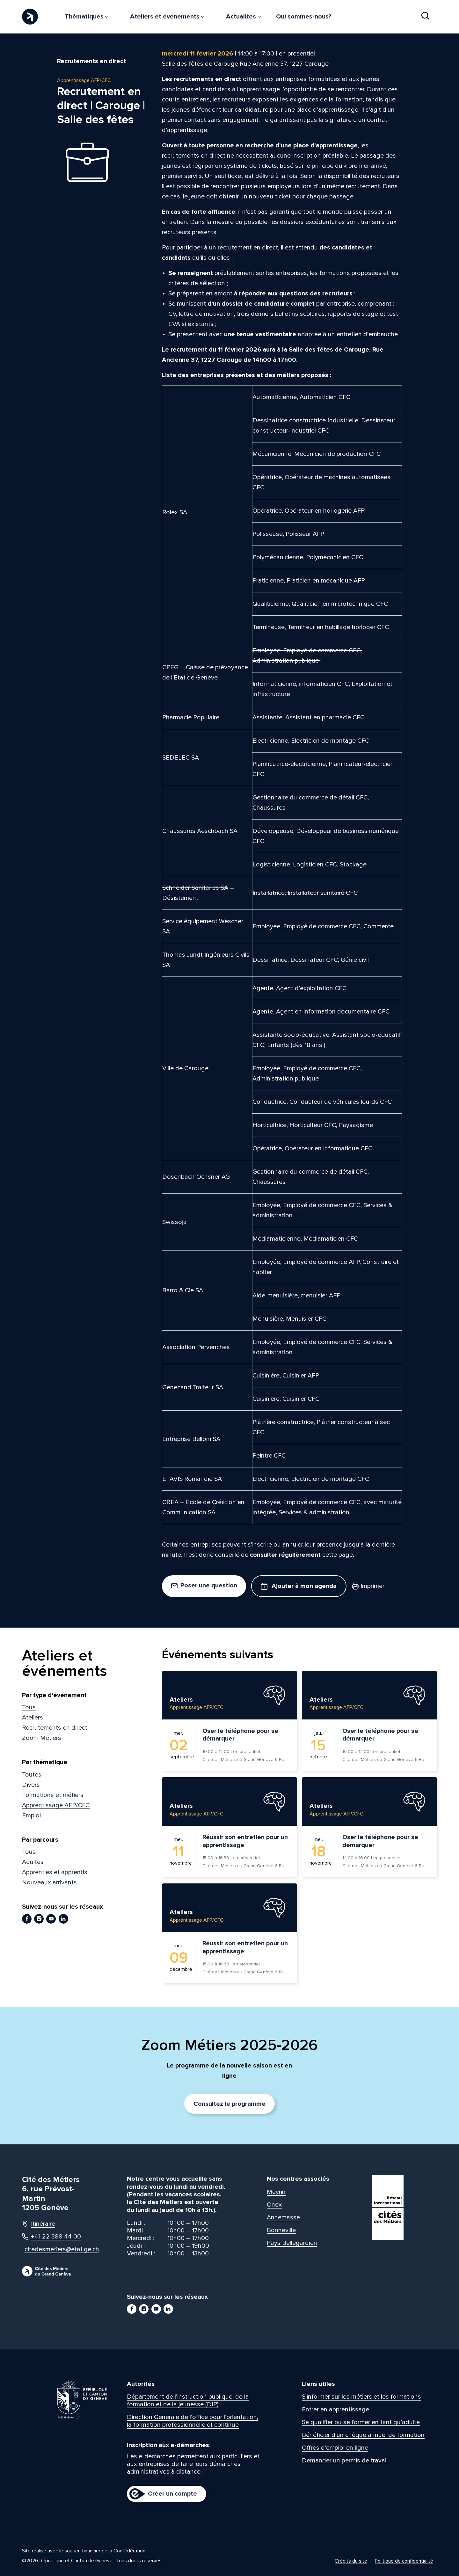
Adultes (33, 1862)
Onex (274, 2205)
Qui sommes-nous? (303, 16)
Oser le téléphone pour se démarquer (240, 1734)
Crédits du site (351, 2561)
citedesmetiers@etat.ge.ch (56, 2249)
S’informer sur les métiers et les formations (361, 2397)
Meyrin (276, 2192)
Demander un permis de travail (345, 2460)
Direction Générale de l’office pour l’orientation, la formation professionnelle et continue (192, 2421)
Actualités (243, 16)
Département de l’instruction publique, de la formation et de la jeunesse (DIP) (188, 2400)
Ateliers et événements (167, 16)
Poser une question (204, 1585)
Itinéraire (38, 2224)
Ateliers (32, 1717)
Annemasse (283, 2217)
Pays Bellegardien (292, 2243)
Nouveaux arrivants (49, 1882)
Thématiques (86, 16)
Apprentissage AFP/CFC (56, 1805)
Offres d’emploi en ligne (335, 2448)
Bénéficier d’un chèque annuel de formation (363, 2435)
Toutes (31, 1774)
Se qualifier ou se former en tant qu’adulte (361, 2422)
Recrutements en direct (54, 1728)
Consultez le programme (229, 2104)
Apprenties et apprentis (54, 1872)
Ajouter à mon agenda (299, 1586)
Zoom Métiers (41, 1738)
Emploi (31, 1815)
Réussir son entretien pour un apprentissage (245, 1841)
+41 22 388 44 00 (51, 2236)
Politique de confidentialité (404, 2561)
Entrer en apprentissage (335, 2409)
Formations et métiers (53, 1795)
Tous (29, 1707)
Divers (31, 1785)
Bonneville (281, 2230)
